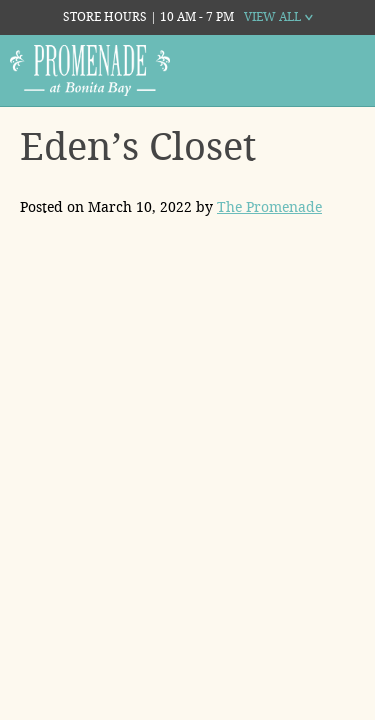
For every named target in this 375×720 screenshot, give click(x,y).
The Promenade (269, 207)
